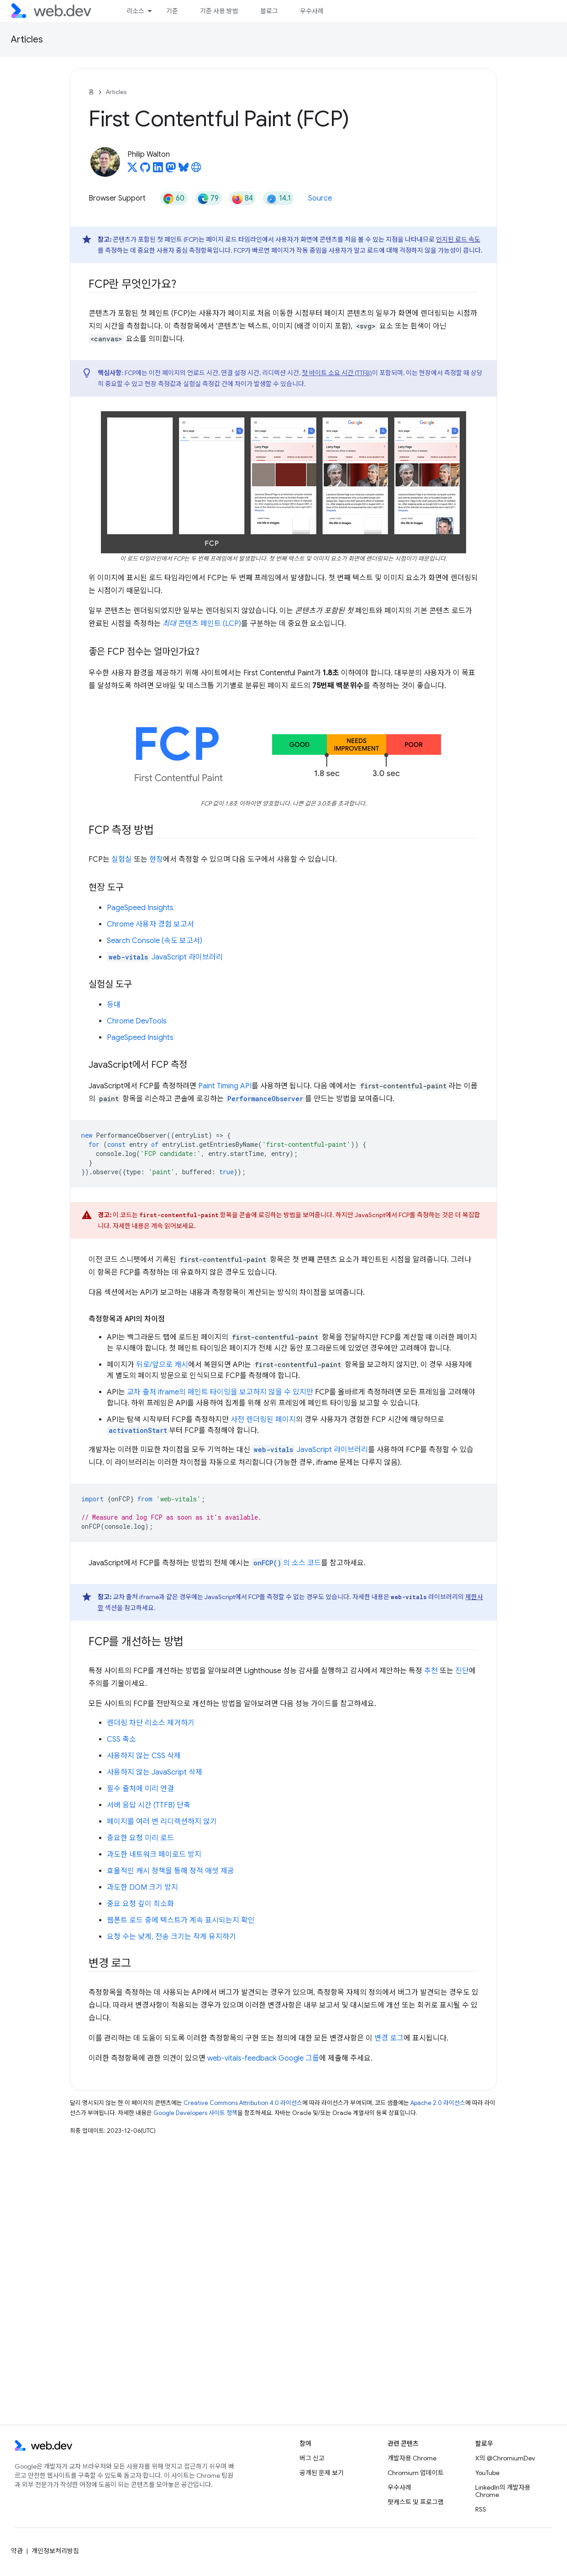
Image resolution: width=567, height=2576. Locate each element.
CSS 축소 (121, 1739)
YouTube (487, 2473)
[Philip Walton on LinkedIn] (158, 170)
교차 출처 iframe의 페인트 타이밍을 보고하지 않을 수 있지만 (220, 1392)
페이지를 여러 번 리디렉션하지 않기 (162, 1821)
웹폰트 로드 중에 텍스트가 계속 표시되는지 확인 (181, 1920)
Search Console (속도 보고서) (154, 940)
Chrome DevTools (137, 1021)
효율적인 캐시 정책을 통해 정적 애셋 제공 (170, 1871)
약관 (17, 2551)
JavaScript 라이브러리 (165, 957)
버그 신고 (312, 2458)
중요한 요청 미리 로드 (140, 1838)
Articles (27, 39)
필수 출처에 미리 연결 (140, 1788)
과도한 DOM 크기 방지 (142, 1887)
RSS (480, 2509)
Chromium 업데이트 (416, 2473)
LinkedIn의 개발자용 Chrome (502, 2491)
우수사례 (312, 11)
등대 (114, 1004)
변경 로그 (389, 2038)
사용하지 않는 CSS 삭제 (144, 1755)
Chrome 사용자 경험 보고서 (150, 924)
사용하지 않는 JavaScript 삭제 (154, 1772)
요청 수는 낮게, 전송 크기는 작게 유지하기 (171, 1936)
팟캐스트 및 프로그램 (416, 2502)
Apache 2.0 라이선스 (437, 2103)
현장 (156, 859)
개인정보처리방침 (55, 2551)
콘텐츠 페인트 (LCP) (202, 623)
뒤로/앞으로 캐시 (162, 1364)
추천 (431, 1670)
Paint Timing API (225, 1086)
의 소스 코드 (286, 1563)
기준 (172, 11)
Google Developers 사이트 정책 (195, 2113)
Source (320, 198)
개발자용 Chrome (412, 2458)
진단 (462, 1670)
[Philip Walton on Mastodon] (171, 170)
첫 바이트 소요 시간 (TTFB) (337, 373)
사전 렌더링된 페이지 (263, 1419)
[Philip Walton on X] (132, 170)
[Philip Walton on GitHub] (145, 170)
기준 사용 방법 (219, 11)
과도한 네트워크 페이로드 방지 (154, 1854)
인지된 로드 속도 (458, 239)
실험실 (121, 859)
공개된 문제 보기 (321, 2473)
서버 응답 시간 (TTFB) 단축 (148, 1805)
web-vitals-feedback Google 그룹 (263, 2058)
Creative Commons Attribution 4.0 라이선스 (243, 2103)
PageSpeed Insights (140, 907)
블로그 (269, 11)
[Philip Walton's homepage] (196, 170)
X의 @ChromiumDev (505, 2458)
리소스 (135, 11)
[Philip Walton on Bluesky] (183, 170)
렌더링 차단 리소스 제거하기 (150, 1723)
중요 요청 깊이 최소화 (140, 1903)
